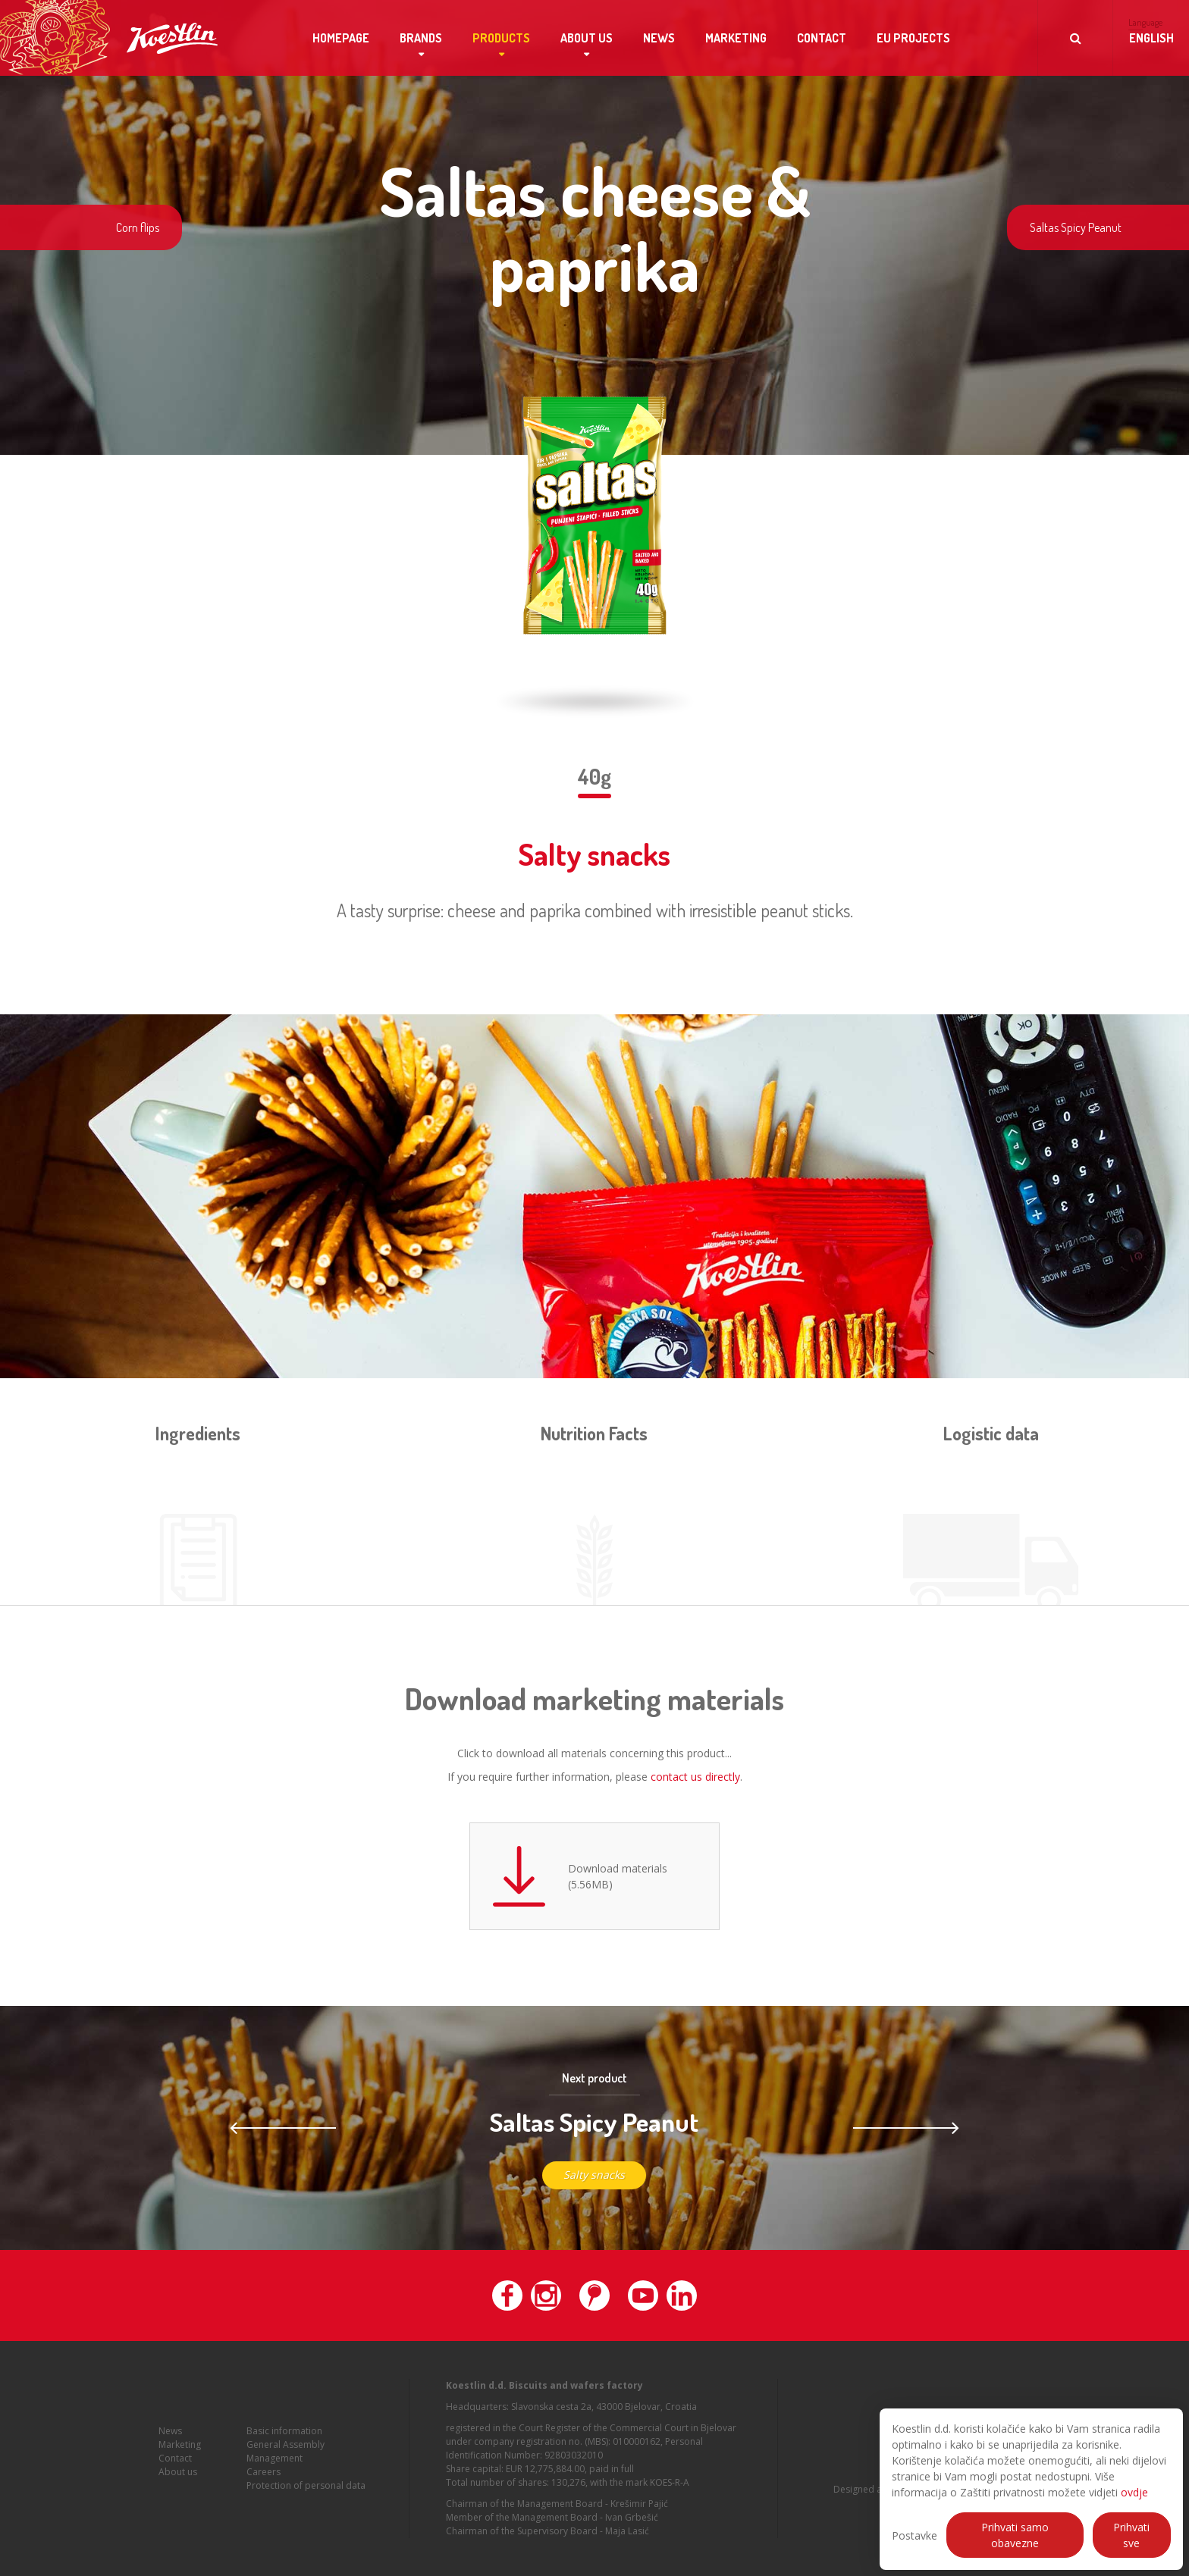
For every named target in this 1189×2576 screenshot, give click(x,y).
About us (586, 37)
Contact (821, 37)
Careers (263, 2479)
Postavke (914, 2535)
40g (594, 776)
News (659, 37)
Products (501, 37)
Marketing (736, 37)
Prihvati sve (1131, 2535)
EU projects (913, 37)
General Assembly (285, 2452)
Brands (421, 37)
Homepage (340, 37)
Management (274, 2465)
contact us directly (695, 1776)
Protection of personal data (305, 2493)
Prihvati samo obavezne (1015, 2535)
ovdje (1134, 2492)
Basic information (284, 2438)
